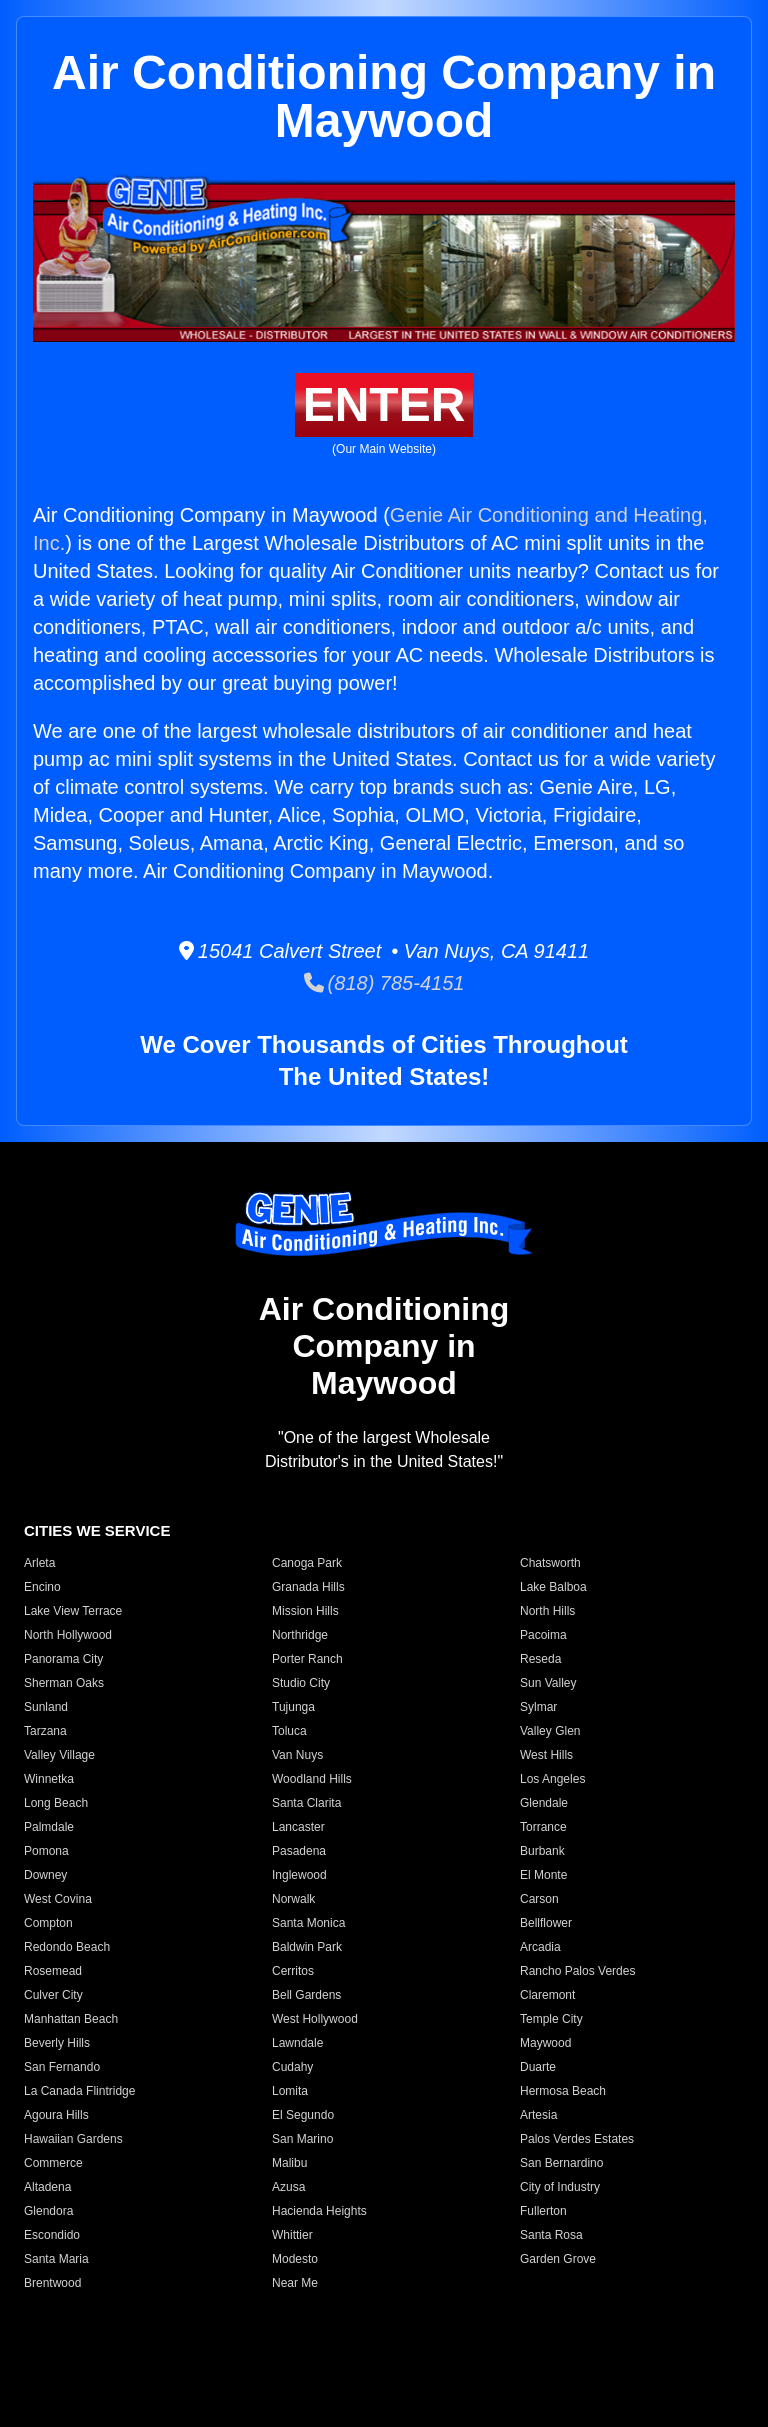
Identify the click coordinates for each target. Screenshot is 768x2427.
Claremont (547, 1995)
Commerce (53, 2163)
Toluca (289, 1731)
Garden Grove (558, 2259)
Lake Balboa (553, 1587)
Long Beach (56, 1803)
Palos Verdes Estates (577, 2139)
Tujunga (293, 1707)
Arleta (39, 1563)
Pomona (46, 1851)
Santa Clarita (306, 1803)
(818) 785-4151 (384, 983)
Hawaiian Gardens (73, 2139)
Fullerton (543, 2211)
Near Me (295, 2283)
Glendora (48, 2211)
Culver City (53, 1995)
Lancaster (298, 1827)
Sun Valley (548, 1683)
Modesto (295, 2259)
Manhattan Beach (71, 2019)
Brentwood (52, 2283)
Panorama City (63, 1659)
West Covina (58, 1899)
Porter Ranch (307, 1659)
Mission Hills (305, 1611)
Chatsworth (550, 1563)
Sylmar (538, 1707)
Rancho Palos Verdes (577, 1971)
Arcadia (540, 1947)
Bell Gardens (306, 1995)
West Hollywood (315, 2019)
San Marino (302, 2139)
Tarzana (45, 1731)
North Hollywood (68, 1635)
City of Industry (560, 2187)
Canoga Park (307, 1563)
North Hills (547, 1611)
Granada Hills (308, 1587)
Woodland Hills (312, 1779)
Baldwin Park (307, 1947)
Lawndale (297, 2043)
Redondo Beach (67, 1947)
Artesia (538, 2115)
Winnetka (49, 1779)
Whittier (292, 2235)
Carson (539, 1899)
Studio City (301, 1683)
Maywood (545, 2043)
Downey (45, 1875)
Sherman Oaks (64, 1683)
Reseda (540, 1659)
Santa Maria (56, 2259)
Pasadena (299, 1851)
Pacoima (543, 1635)
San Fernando (62, 2067)
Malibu (289, 2163)
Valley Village (59, 1755)
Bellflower (546, 1923)
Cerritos (293, 1971)
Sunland (46, 1707)
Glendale (544, 1803)
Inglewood (299, 1875)
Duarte (538, 2067)
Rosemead (53, 1971)
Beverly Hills (57, 2043)
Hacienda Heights (319, 2211)
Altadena (47, 2187)
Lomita (290, 2091)
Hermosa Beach (563, 2091)
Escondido (52, 2235)
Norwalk (293, 1899)
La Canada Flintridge (79, 2091)
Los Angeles (552, 1779)
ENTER (384, 404)
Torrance (543, 1827)
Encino (42, 1587)
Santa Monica (308, 1923)
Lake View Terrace (73, 1611)
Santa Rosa (551, 2235)
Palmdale (49, 1827)
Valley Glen (550, 1731)
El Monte (543, 1875)
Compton (48, 1923)
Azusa (288, 2187)
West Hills (546, 1755)
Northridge (300, 1635)
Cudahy (292, 2067)
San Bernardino (561, 2163)
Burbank (542, 1851)
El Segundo (303, 2115)
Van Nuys (297, 1755)
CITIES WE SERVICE (97, 1530)
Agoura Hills (56, 2115)
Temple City (551, 2019)
